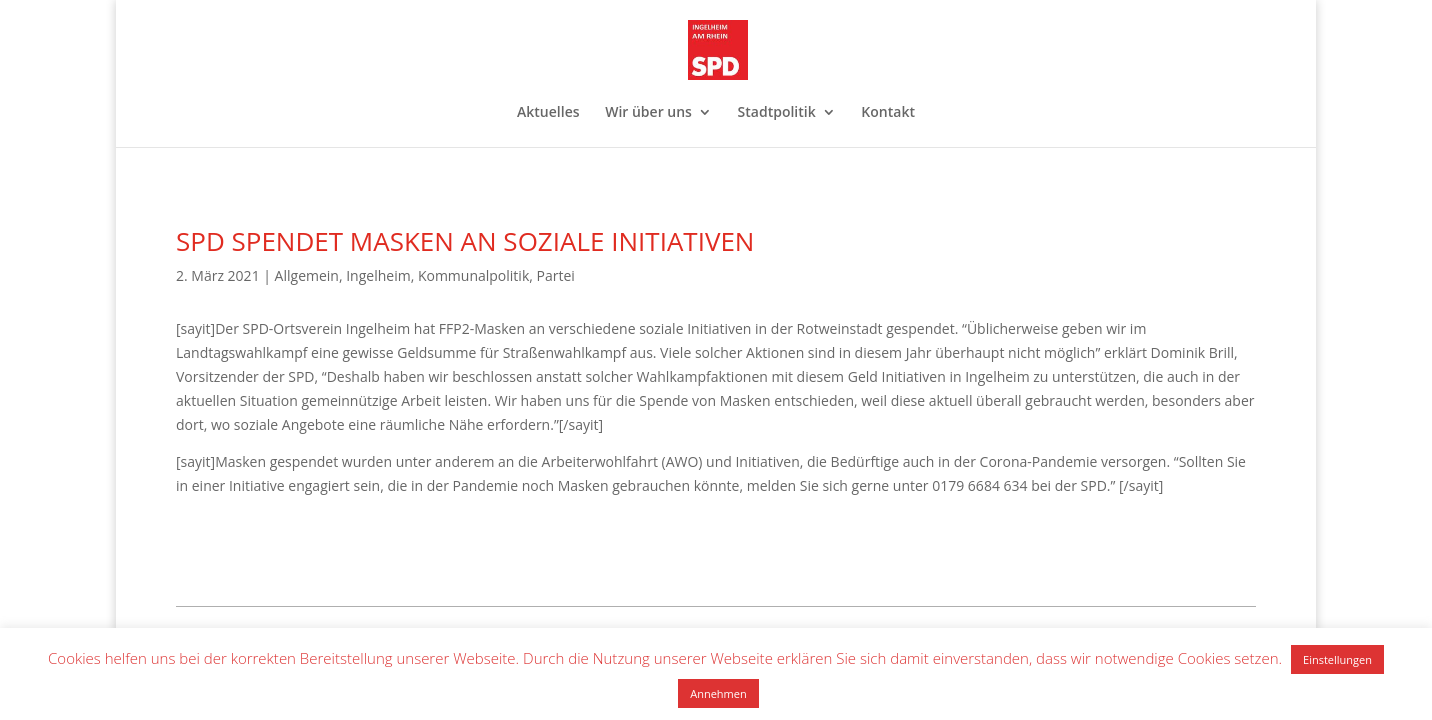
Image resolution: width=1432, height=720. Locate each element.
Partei (556, 275)
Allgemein (307, 275)
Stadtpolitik (777, 113)
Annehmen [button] (718, 693)
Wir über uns (648, 113)
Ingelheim (378, 275)
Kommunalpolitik (473, 275)
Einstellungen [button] (1337, 659)
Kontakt (888, 113)
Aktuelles (548, 113)
